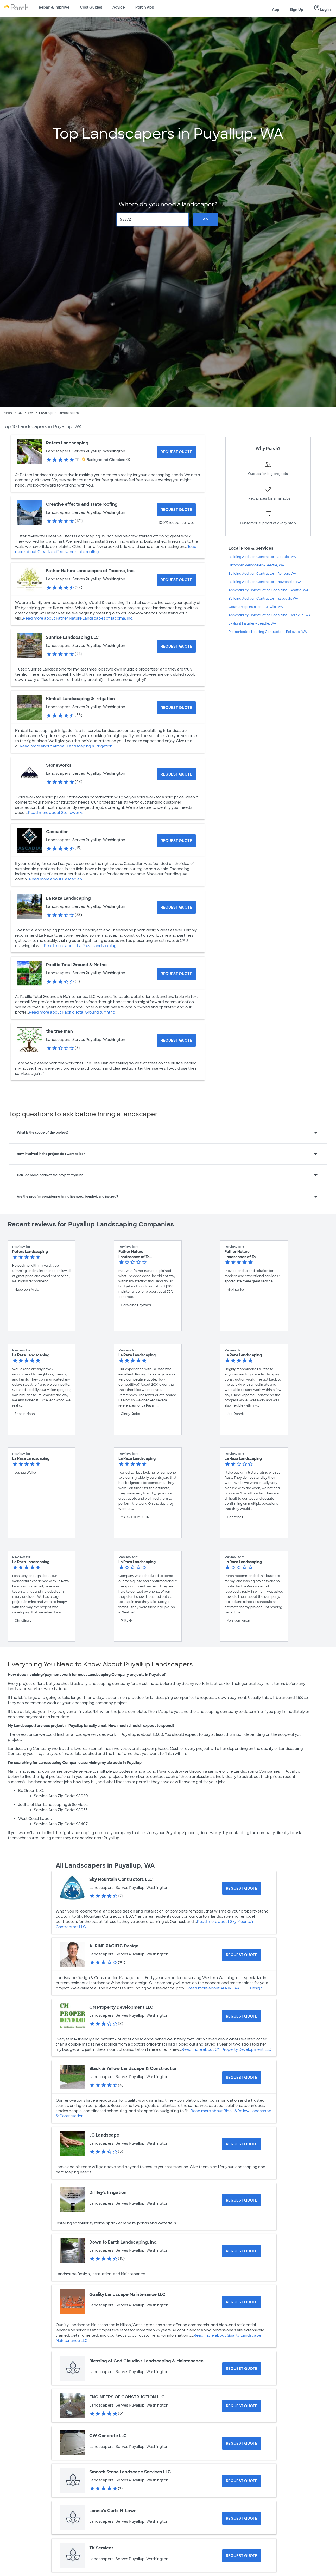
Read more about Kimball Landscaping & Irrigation (66, 746)
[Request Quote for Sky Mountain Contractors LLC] (241, 1888)
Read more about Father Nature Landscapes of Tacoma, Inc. (78, 618)
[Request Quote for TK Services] (241, 2555)
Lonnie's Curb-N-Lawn (113, 2510)
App (275, 9)
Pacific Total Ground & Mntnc (76, 965)
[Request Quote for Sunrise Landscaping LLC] (176, 646)
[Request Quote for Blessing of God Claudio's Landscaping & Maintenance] (241, 2368)
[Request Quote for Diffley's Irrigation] (241, 2200)
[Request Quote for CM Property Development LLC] (241, 2016)
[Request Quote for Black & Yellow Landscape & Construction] (241, 2077)
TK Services (101, 2548)
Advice (118, 7)
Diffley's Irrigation (107, 2192)
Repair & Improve (54, 7)
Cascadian (57, 831)
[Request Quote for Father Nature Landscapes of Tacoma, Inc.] (176, 580)
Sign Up (296, 9)
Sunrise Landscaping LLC (72, 637)
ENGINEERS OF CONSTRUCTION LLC (127, 2397)
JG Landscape (104, 2135)
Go (205, 219)
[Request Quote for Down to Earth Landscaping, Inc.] (241, 2251)
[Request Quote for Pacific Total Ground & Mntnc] (176, 974)
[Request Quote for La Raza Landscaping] (176, 907)
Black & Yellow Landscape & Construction (133, 2068)
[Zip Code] (153, 219)
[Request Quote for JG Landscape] (241, 2144)
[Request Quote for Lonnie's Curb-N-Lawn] (241, 2518)
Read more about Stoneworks (55, 812)
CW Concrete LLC (108, 2436)
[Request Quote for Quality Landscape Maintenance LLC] (241, 2302)
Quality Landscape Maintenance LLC (127, 2294)
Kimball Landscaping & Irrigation (80, 698)
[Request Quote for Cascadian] (176, 840)
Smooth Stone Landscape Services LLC (130, 2472)
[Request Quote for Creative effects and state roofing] (176, 509)
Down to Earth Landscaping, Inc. (123, 2242)
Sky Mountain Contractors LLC (121, 1879)
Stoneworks (59, 765)
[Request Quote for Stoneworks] (176, 774)
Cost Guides (91, 7)
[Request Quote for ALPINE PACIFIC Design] (241, 1955)
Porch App (144, 7)
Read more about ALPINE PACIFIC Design (225, 1988)
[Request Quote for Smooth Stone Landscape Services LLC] (241, 2481)
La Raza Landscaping (68, 898)
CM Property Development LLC (121, 2007)
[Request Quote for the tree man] (176, 1040)
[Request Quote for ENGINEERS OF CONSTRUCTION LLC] (241, 2406)
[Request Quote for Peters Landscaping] (176, 452)
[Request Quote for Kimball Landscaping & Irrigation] (176, 707)
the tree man (59, 1031)
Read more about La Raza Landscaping (80, 945)
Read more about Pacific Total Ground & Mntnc (72, 1012)
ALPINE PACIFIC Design (113, 1946)
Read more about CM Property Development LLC (226, 2049)
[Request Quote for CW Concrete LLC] (241, 2443)
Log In (322, 8)
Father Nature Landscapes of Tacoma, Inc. (90, 571)
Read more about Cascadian (55, 879)
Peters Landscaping (67, 443)
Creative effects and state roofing (82, 504)
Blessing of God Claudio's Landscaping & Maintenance (146, 2361)
